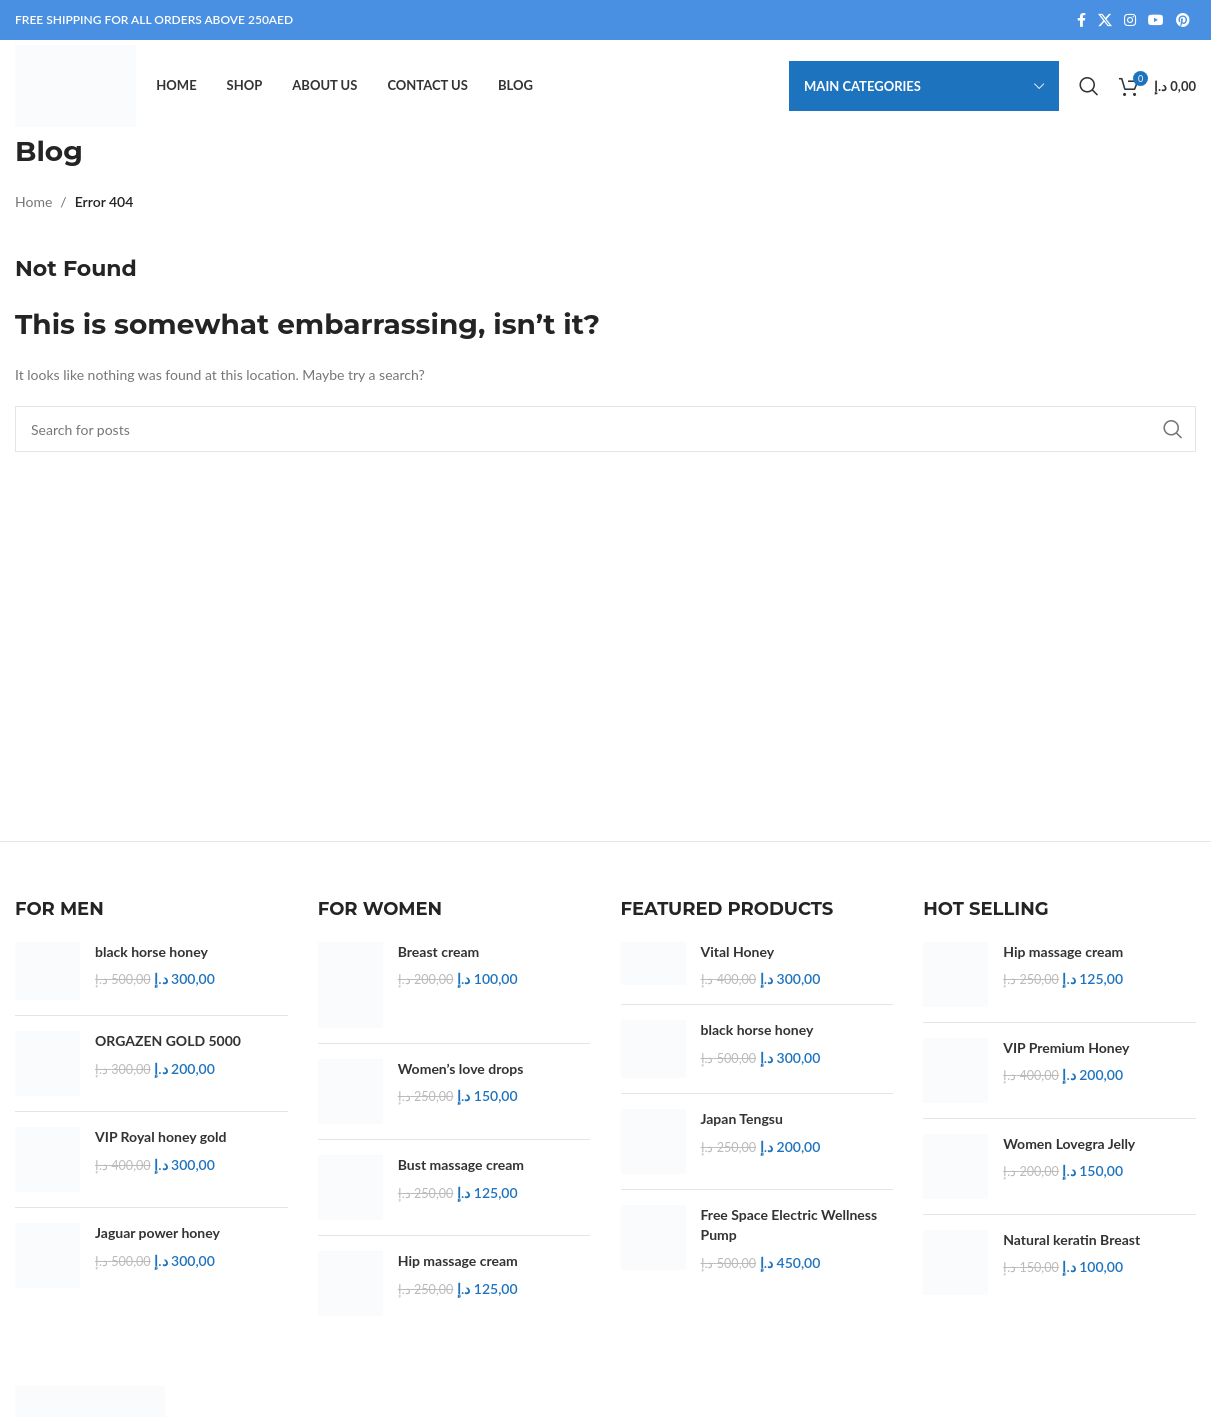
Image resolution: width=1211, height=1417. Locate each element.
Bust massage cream (461, 1174)
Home (33, 211)
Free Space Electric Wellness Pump (789, 1234)
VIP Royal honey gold (160, 1146)
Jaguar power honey (157, 1242)
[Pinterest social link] (1183, 21)
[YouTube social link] (1156, 21)
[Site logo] (81, 90)
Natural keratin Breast (1071, 1248)
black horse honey (151, 961)
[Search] (1089, 92)
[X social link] (1105, 21)
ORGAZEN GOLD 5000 (168, 1050)
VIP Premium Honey (1066, 1057)
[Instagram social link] (1130, 21)
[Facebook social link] (1081, 21)
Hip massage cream (458, 1270)
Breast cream (439, 961)
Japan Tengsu (742, 1128)
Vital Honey (738, 961)
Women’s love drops (461, 1078)
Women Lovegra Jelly (1069, 1153)
